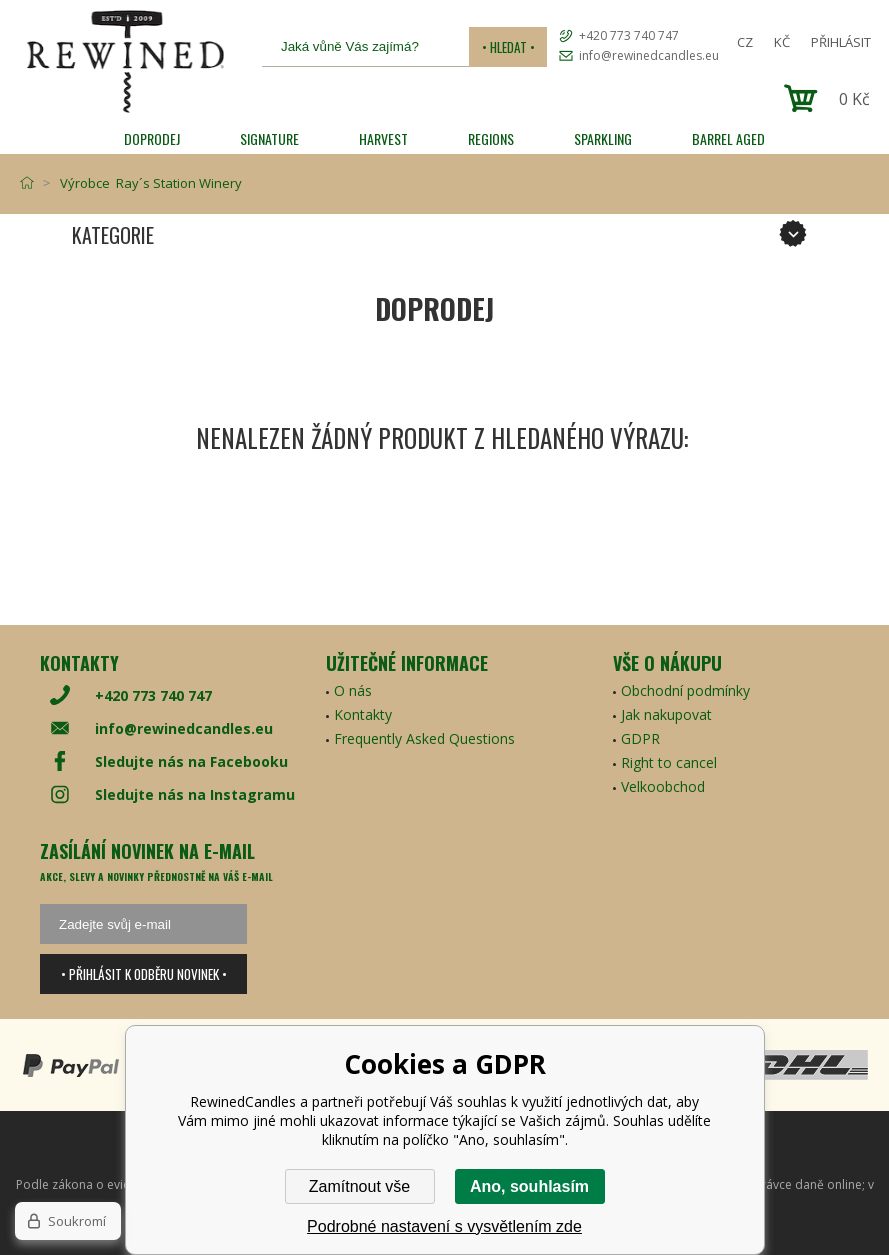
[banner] (125, 61)
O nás (353, 690)
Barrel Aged (728, 138)
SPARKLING (603, 138)
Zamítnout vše (359, 1186)
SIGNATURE (269, 138)
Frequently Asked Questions (424, 738)
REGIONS (491, 138)
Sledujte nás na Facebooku (191, 761)
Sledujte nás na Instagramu (195, 794)
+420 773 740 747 (629, 35)
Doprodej (152, 138)
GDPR (640, 738)
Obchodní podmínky (685, 690)
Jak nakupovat (666, 714)
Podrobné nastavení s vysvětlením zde (444, 1226)
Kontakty (363, 714)
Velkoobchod (663, 786)
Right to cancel (669, 762)
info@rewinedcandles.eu (649, 55)
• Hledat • (508, 47)
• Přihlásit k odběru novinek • (144, 974)
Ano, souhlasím (529, 1186)
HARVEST (383, 138)
